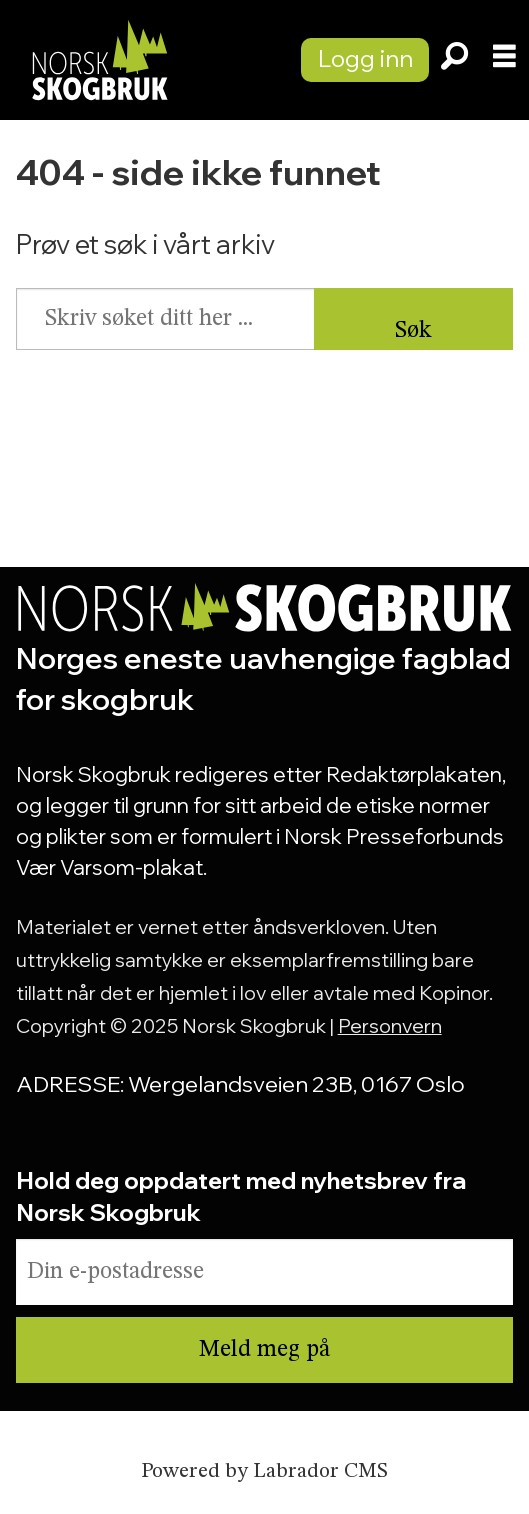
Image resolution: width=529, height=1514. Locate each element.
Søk (413, 331)
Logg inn (365, 58)
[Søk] (454, 60)
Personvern (390, 1025)
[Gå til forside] (99, 59)
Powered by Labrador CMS (264, 1471)
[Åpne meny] (504, 60)
